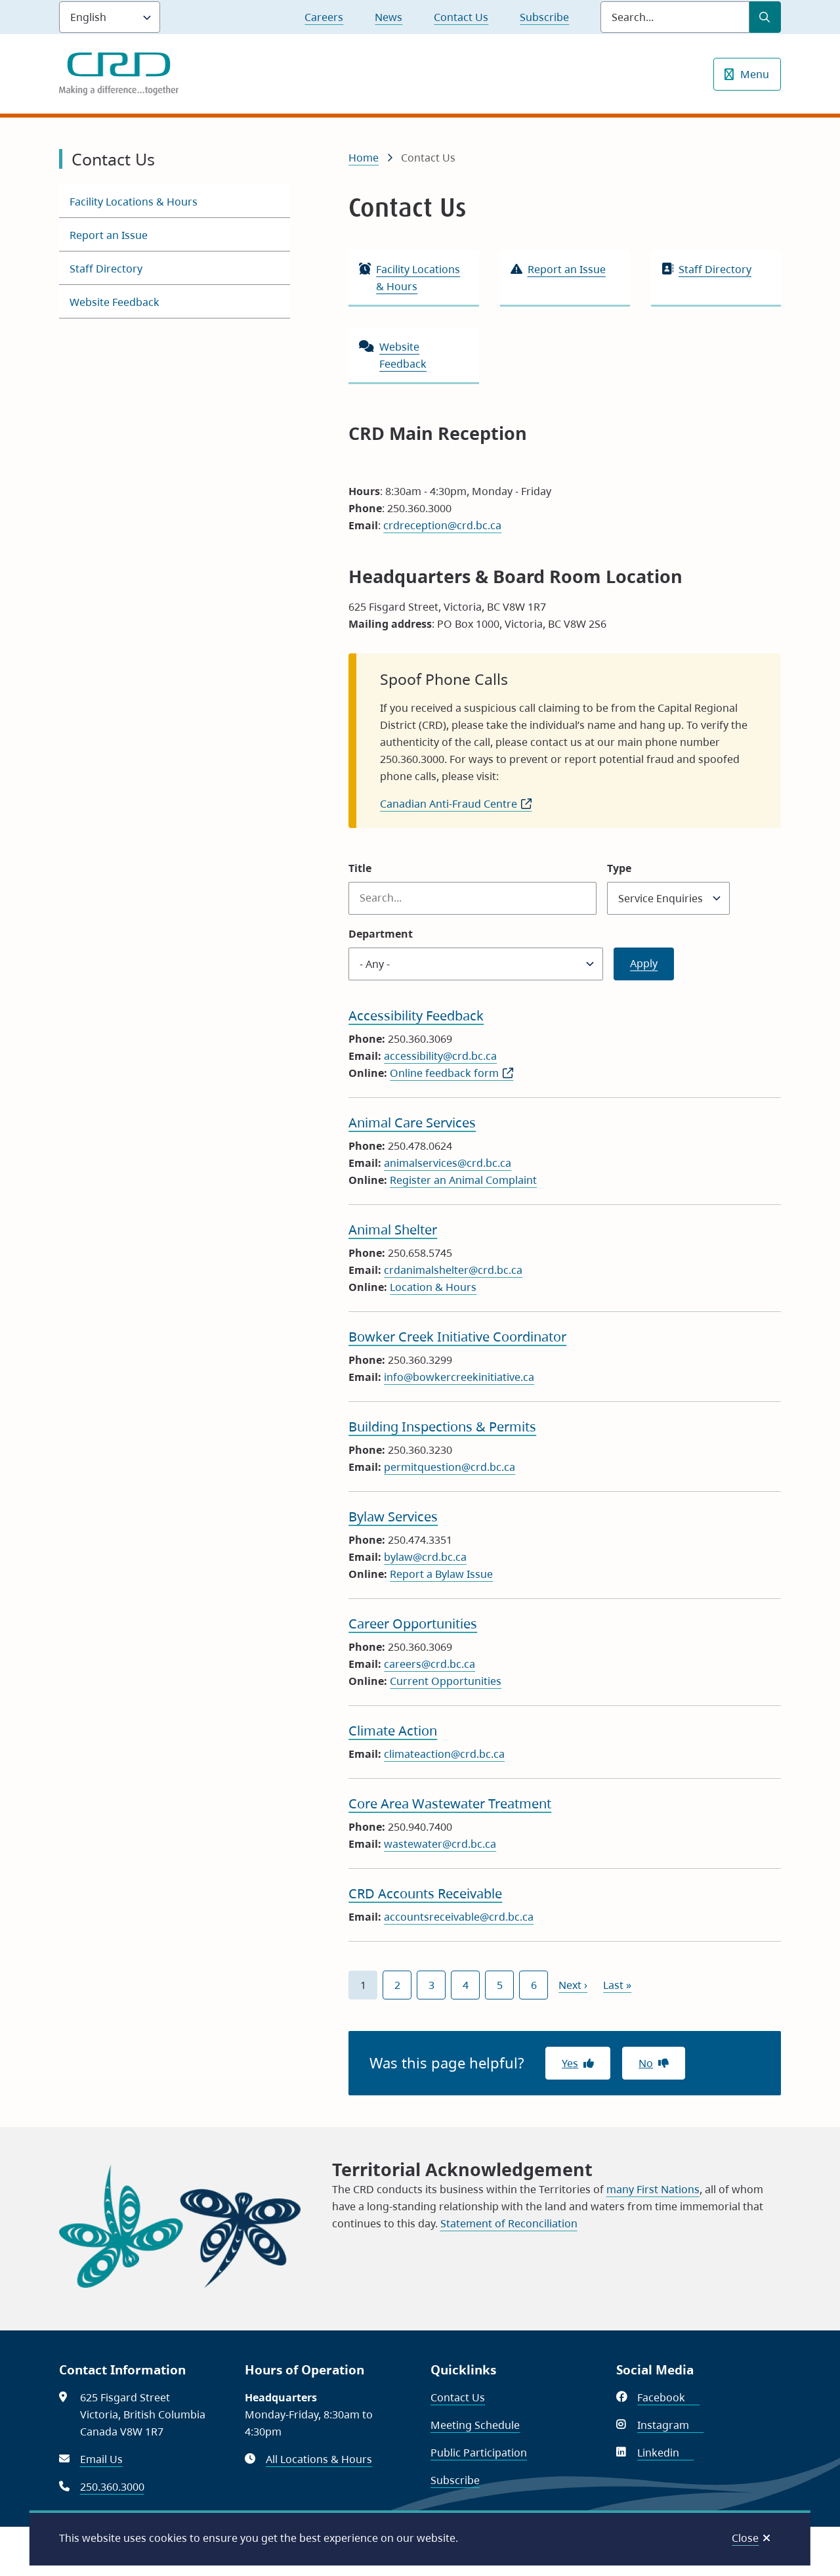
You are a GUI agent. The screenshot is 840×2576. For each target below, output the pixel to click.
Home (363, 157)
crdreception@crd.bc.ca (442, 525)
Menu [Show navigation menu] (754, 74)
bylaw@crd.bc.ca (425, 1557)
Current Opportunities (445, 1681)
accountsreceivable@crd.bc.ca (459, 1917)
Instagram (670, 2425)
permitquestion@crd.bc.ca (449, 1467)
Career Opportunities (412, 1623)
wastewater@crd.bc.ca (440, 1844)
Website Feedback (114, 302)
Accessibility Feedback (416, 1015)
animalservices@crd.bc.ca (447, 1163)
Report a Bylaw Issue (441, 1574)
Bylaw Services (393, 1516)
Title (359, 868)
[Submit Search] (765, 17)
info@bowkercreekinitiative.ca (459, 1377)
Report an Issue (109, 235)
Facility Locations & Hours (134, 201)
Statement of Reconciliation (509, 2223)
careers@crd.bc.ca (429, 1664)
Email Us (101, 2459)
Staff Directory (106, 268)
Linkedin (665, 2452)
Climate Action (392, 1730)
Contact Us (461, 17)
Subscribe (544, 17)
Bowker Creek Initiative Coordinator (457, 1336)
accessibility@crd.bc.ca (440, 1056)
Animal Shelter (392, 1229)
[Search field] (674, 17)
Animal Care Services (412, 1122)
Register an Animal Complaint (463, 1180)
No (646, 2063)
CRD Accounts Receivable (425, 1893)
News (388, 17)
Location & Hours (433, 1287)
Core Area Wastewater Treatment (449, 1803)
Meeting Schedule (475, 2425)
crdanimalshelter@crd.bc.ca (453, 1270)
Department (380, 934)
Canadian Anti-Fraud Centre (456, 804)
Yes (570, 2063)
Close (745, 2538)
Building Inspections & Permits (442, 1426)
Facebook (668, 2397)
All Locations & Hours (319, 2459)
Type (619, 868)
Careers (323, 17)
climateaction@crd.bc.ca (444, 1754)
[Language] (109, 17)
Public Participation (478, 2452)
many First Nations (653, 2189)
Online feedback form (451, 1073)
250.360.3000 (112, 2486)
